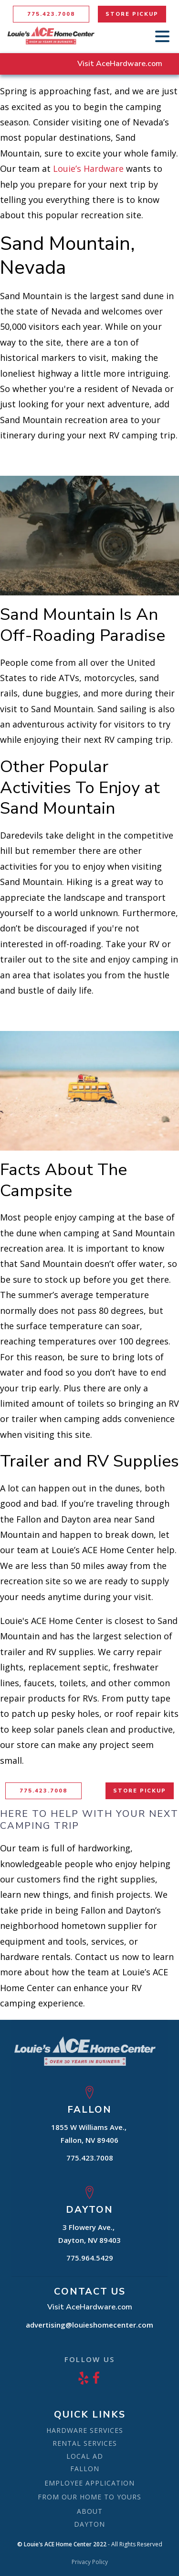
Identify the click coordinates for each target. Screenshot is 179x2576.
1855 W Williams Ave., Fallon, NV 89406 (89, 2133)
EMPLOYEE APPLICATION (89, 2482)
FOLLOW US (89, 2359)
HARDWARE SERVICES (84, 2430)
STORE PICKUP (131, 14)
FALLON (84, 2468)
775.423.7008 (51, 14)
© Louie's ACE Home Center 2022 (61, 2544)
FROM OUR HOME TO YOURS (89, 2496)
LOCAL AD (84, 2456)
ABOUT (90, 2511)
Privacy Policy (90, 2562)
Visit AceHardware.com (119, 63)
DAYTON (89, 2524)
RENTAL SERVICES (85, 2443)
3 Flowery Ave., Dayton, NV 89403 (89, 2233)
